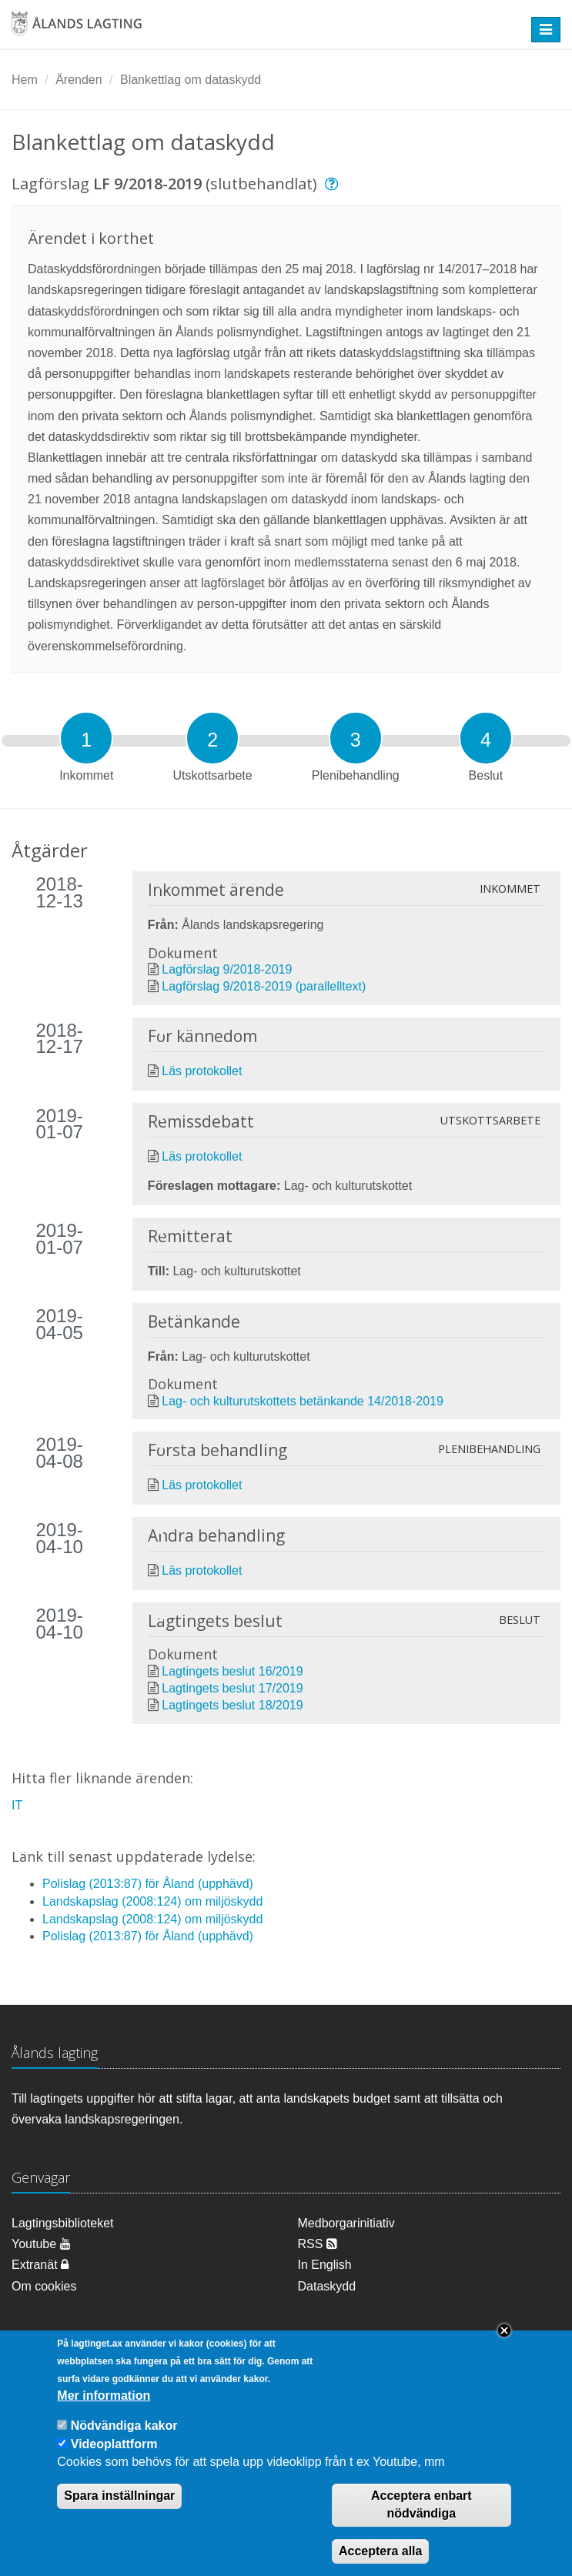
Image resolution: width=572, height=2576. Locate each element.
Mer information (103, 2411)
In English (325, 2264)
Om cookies (44, 2286)
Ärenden (78, 79)
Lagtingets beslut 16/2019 (232, 1671)
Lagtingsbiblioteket (63, 2223)
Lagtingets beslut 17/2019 (232, 1688)
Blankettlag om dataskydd (190, 79)
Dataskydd (327, 2286)
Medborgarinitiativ (346, 2223)
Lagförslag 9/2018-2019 (227, 969)
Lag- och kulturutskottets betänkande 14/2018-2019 (302, 1401)
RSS (317, 2243)
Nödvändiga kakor (124, 2442)
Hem (25, 79)
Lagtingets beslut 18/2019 (232, 1705)
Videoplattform (114, 2460)
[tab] (86, 738)
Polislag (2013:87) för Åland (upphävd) (147, 1883)
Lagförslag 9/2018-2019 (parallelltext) (264, 986)
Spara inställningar (119, 2511)
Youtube (41, 2243)
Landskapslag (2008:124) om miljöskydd (152, 1901)
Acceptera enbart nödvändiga (421, 2520)
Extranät (40, 2264)
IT (17, 1805)
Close (504, 2346)
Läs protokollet (202, 1071)
